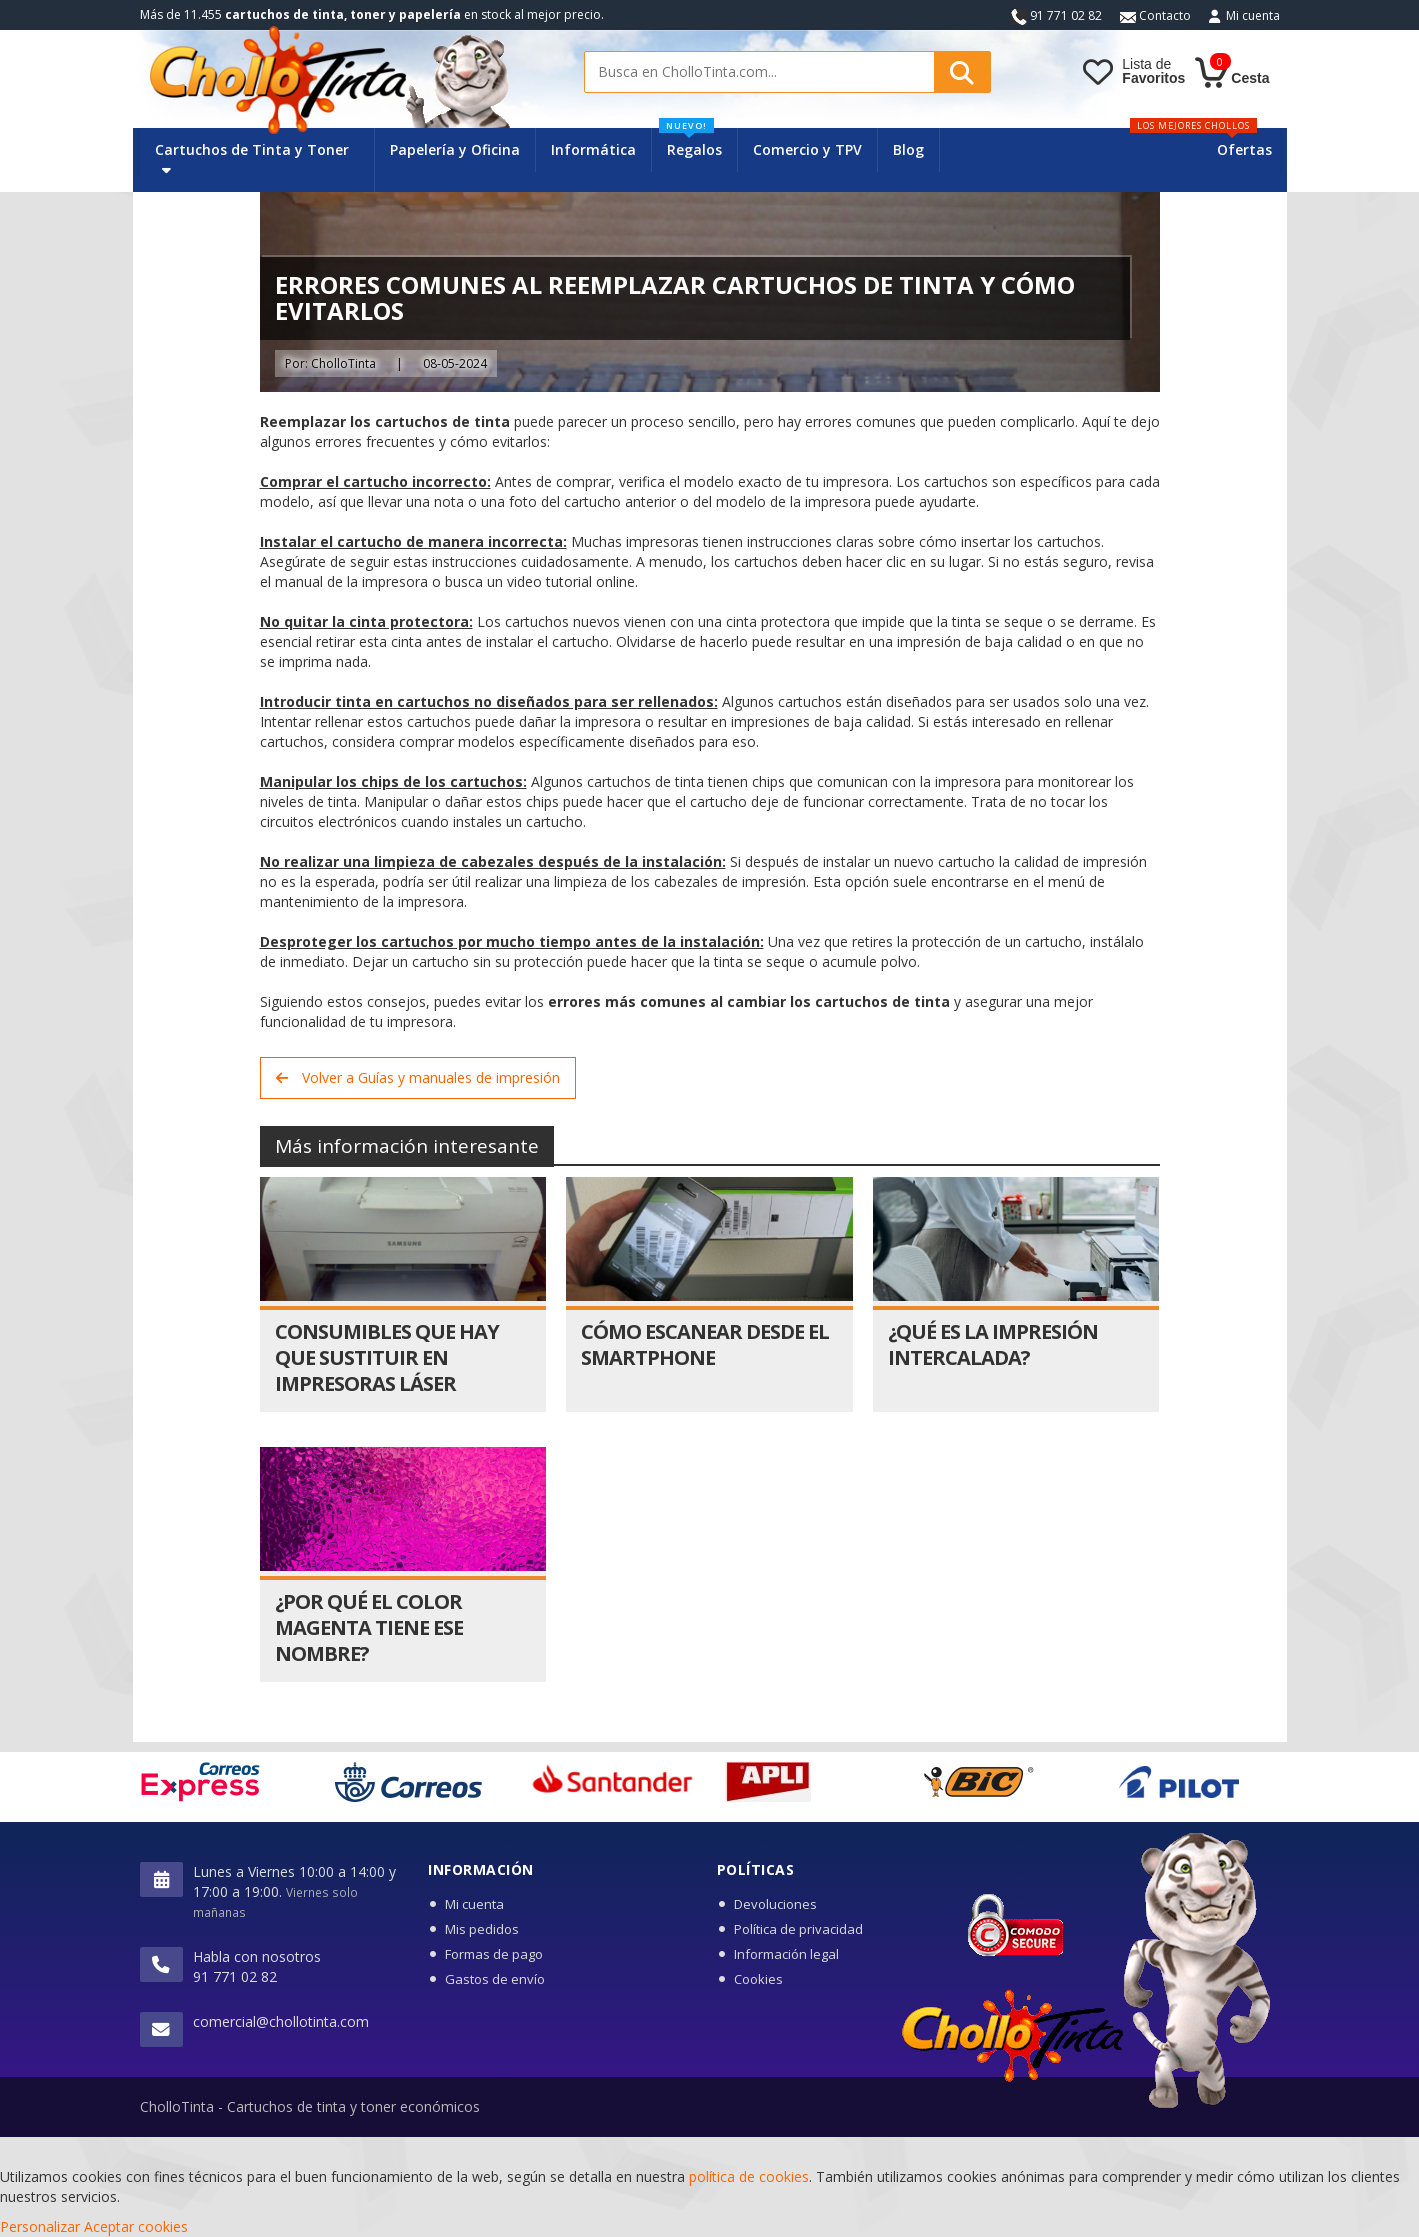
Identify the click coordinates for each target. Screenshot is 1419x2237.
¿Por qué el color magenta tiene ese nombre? (369, 1627)
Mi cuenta (1253, 15)
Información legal (786, 1954)
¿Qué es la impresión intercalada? (993, 1344)
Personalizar (40, 2226)
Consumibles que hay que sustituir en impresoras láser (387, 1357)
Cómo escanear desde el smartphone (705, 1344)
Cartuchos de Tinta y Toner (252, 158)
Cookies (758, 1979)
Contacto (1155, 15)
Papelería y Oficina (455, 149)
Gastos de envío (495, 1979)
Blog (908, 149)
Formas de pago (494, 1954)
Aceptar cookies (136, 2226)
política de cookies (749, 2176)
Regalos (690, 143)
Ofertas (1244, 149)
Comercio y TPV (807, 149)
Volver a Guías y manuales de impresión (418, 1077)
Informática (593, 149)
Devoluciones (775, 1904)
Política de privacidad (798, 1929)
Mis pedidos (482, 1929)
